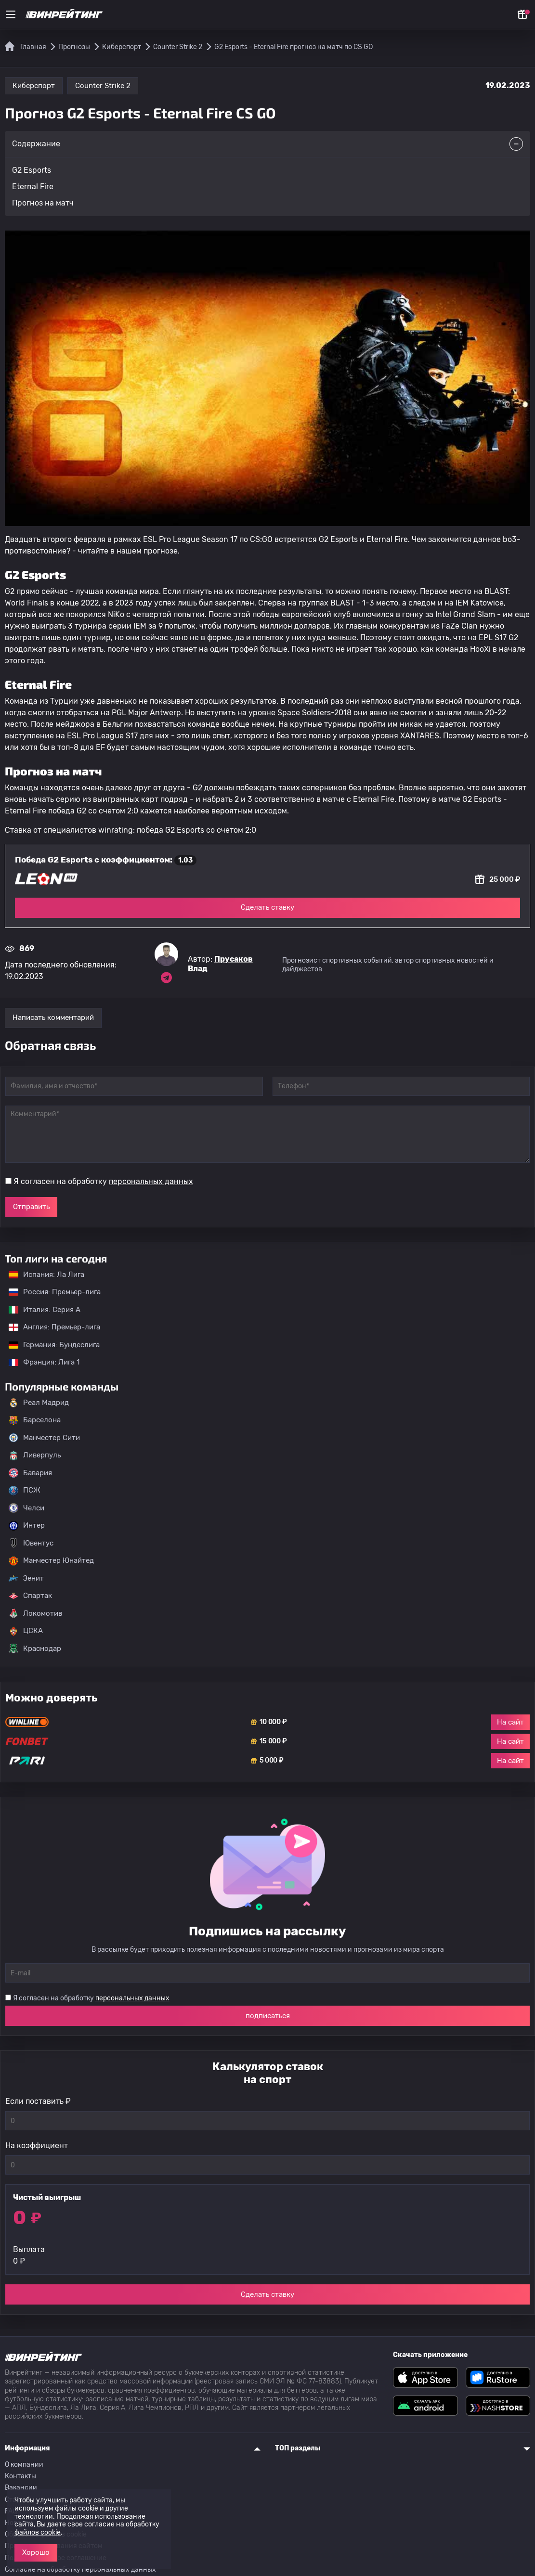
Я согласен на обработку (103, 1181)
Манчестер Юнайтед (51, 1561)
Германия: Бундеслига (49, 1344)
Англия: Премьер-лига (50, 1327)
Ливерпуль (35, 1455)
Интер (27, 1526)
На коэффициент (36, 2145)
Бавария (30, 1473)
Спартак (30, 1596)
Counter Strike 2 (102, 85)
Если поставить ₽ (38, 2101)
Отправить (31, 1206)
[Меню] (10, 14)
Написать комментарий (53, 1017)
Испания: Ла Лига (46, 1274)
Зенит (26, 1578)
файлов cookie (37, 2532)
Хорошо (36, 2552)
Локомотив (35, 1613)
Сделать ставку (267, 907)
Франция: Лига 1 (39, 1362)
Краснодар (35, 1648)
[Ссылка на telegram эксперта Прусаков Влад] (166, 977)
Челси (26, 1508)
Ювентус (31, 1543)
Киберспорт (34, 85)
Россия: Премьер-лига (50, 1292)
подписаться (268, 2015)
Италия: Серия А (40, 1309)
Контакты (20, 2476)
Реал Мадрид (39, 1402)
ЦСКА (26, 1631)
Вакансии (21, 2488)
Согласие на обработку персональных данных (80, 2569)
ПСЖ (24, 1490)
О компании (24, 2464)
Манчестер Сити (44, 1438)
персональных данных (151, 1181)
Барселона (35, 1420)
